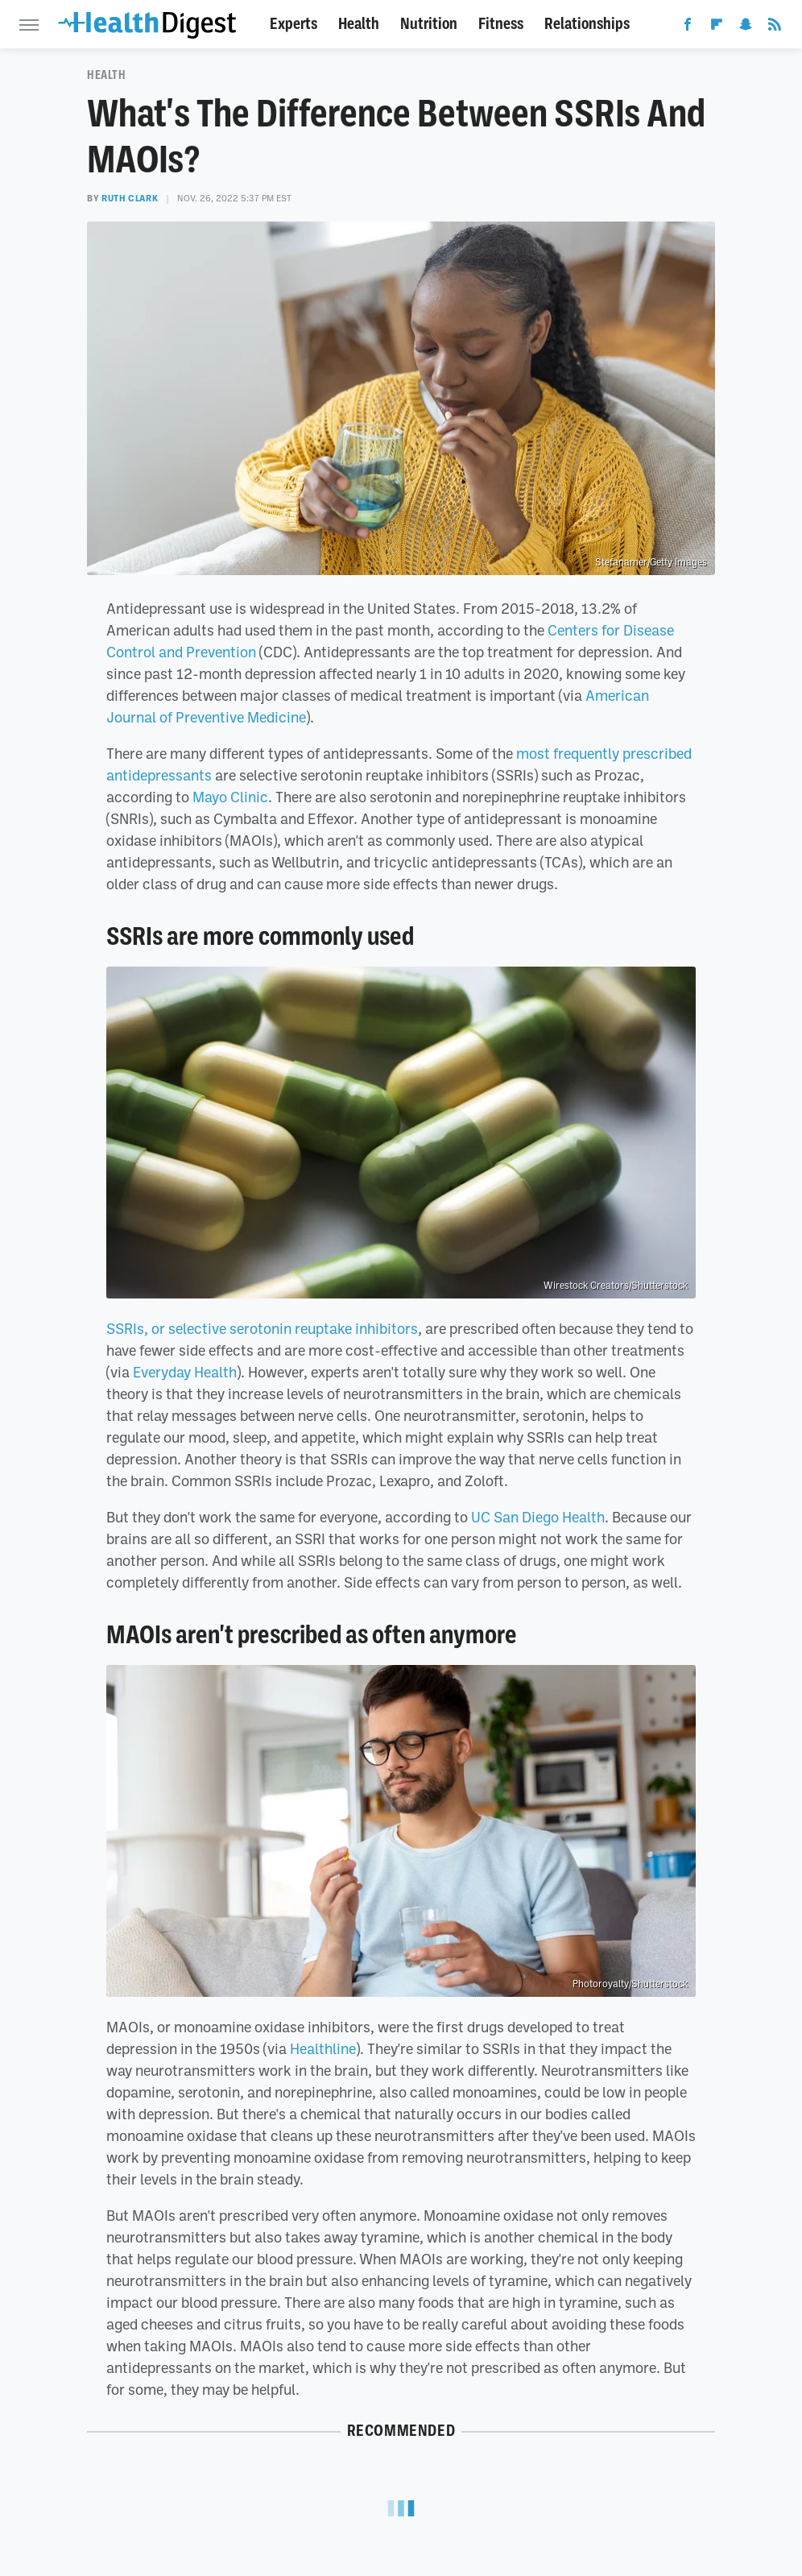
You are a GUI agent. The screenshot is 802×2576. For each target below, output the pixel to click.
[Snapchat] (746, 27)
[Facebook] (688, 27)
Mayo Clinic (230, 797)
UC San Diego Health (538, 1517)
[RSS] (775, 27)
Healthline (323, 2048)
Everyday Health (185, 1372)
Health (358, 23)
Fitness (500, 23)
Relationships (587, 23)
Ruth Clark (129, 198)
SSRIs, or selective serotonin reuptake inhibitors (262, 1328)
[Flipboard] (717, 27)
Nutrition (428, 23)
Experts (293, 23)
